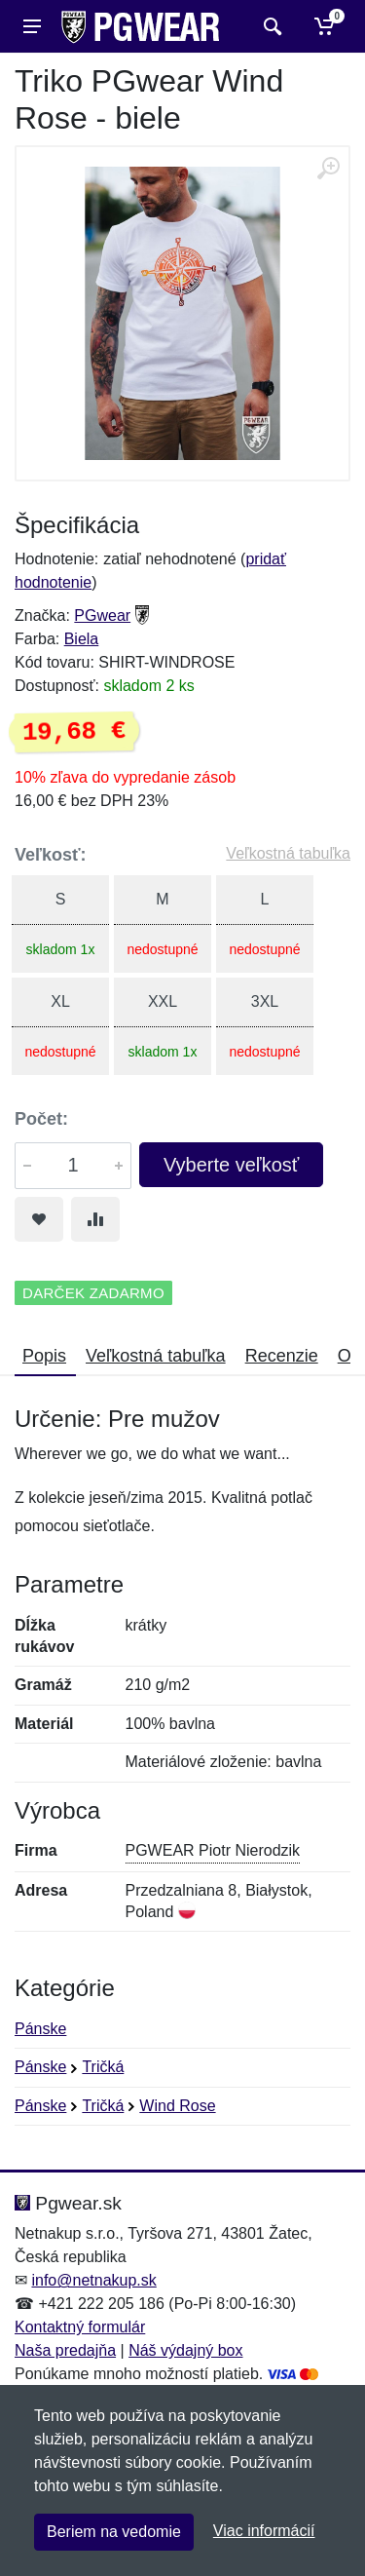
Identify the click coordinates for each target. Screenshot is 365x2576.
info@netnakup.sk (93, 2280)
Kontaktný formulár (80, 2327)
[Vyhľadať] (270, 26)
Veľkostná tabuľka (288, 853)
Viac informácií (264, 2530)
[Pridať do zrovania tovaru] (95, 1219)
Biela (81, 639)
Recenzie (281, 1355)
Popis (44, 1355)
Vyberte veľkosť (231, 1164)
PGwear (102, 615)
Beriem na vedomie (114, 2531)
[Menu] (32, 26)
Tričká (103, 2066)
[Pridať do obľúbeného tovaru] (39, 1219)
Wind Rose (177, 2105)
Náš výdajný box (185, 2350)
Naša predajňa (65, 2350)
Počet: (41, 1119)
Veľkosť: (51, 855)
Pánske (40, 2028)
